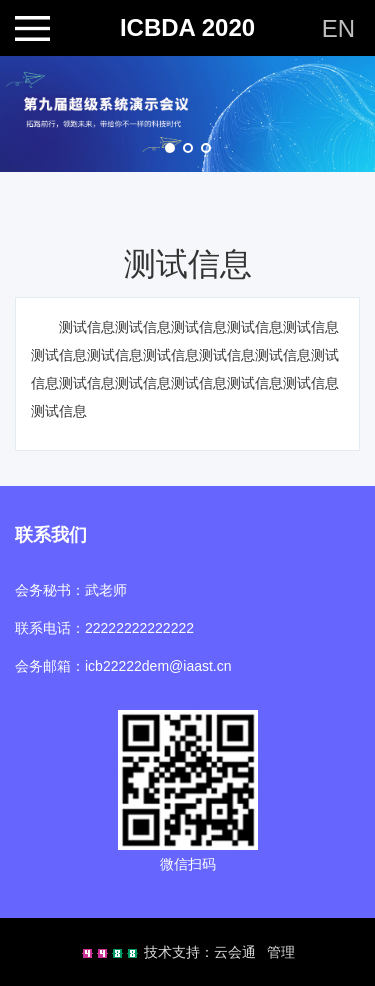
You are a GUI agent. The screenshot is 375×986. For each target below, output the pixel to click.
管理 (281, 952)
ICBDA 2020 (187, 28)
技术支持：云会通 (200, 952)
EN (338, 28)
